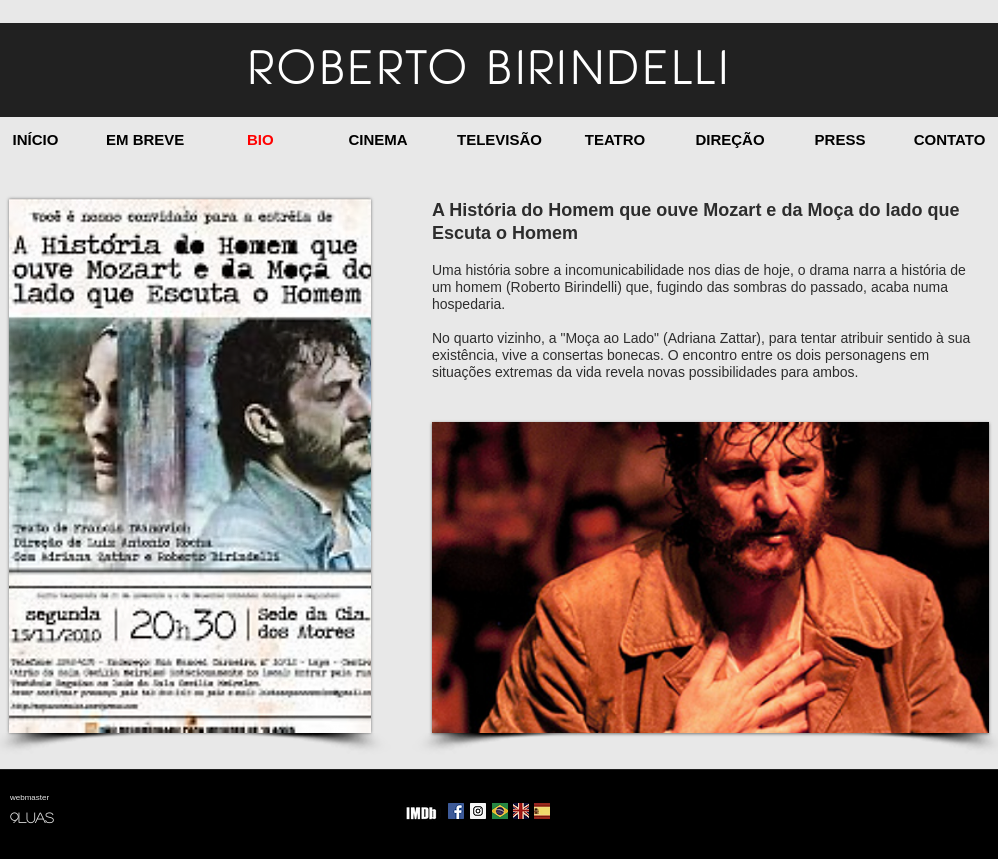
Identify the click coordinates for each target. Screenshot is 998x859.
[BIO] (260, 139)
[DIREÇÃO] (730, 139)
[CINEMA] (378, 139)
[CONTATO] (949, 139)
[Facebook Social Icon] (456, 811)
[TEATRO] (615, 139)
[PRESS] (840, 139)
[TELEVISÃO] (499, 139)
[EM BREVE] (145, 139)
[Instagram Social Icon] (478, 811)
